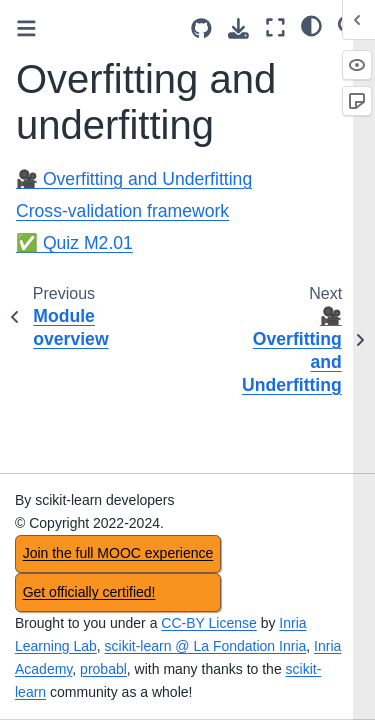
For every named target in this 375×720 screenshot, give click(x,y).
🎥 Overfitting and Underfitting (134, 179)
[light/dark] (311, 25)
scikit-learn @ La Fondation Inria (206, 646)
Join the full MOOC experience (118, 553)
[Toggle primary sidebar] (26, 28)
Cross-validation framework (122, 211)
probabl (103, 669)
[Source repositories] (201, 28)
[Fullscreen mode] (275, 27)
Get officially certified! (89, 592)
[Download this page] (238, 28)
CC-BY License (208, 623)
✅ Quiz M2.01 (74, 243)
